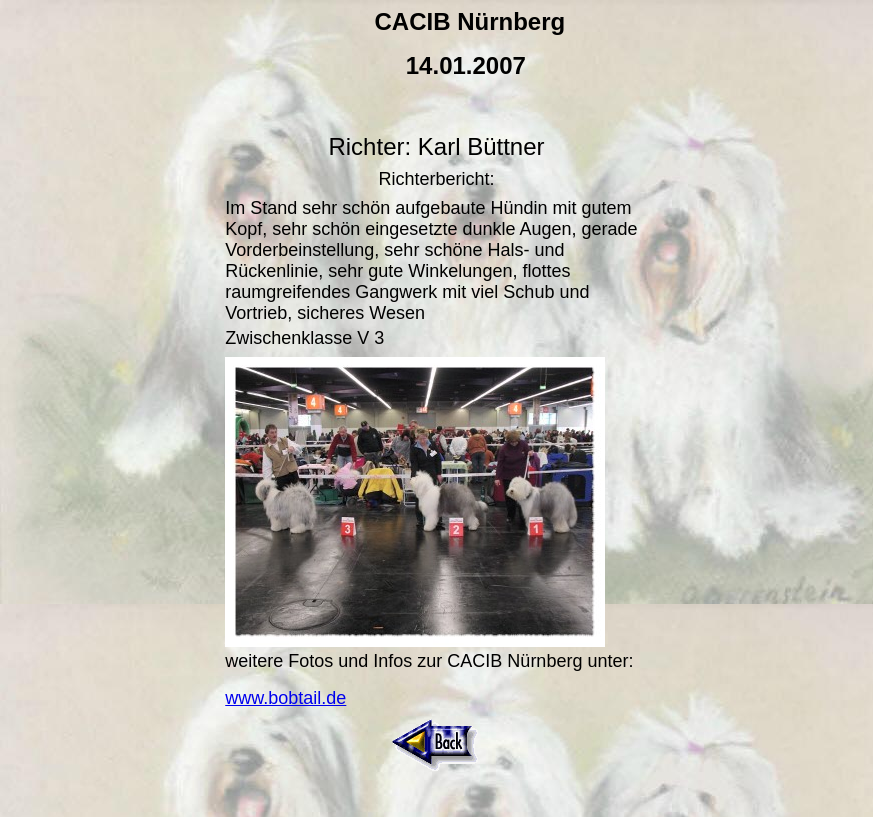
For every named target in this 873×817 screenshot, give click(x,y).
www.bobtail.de (285, 698)
